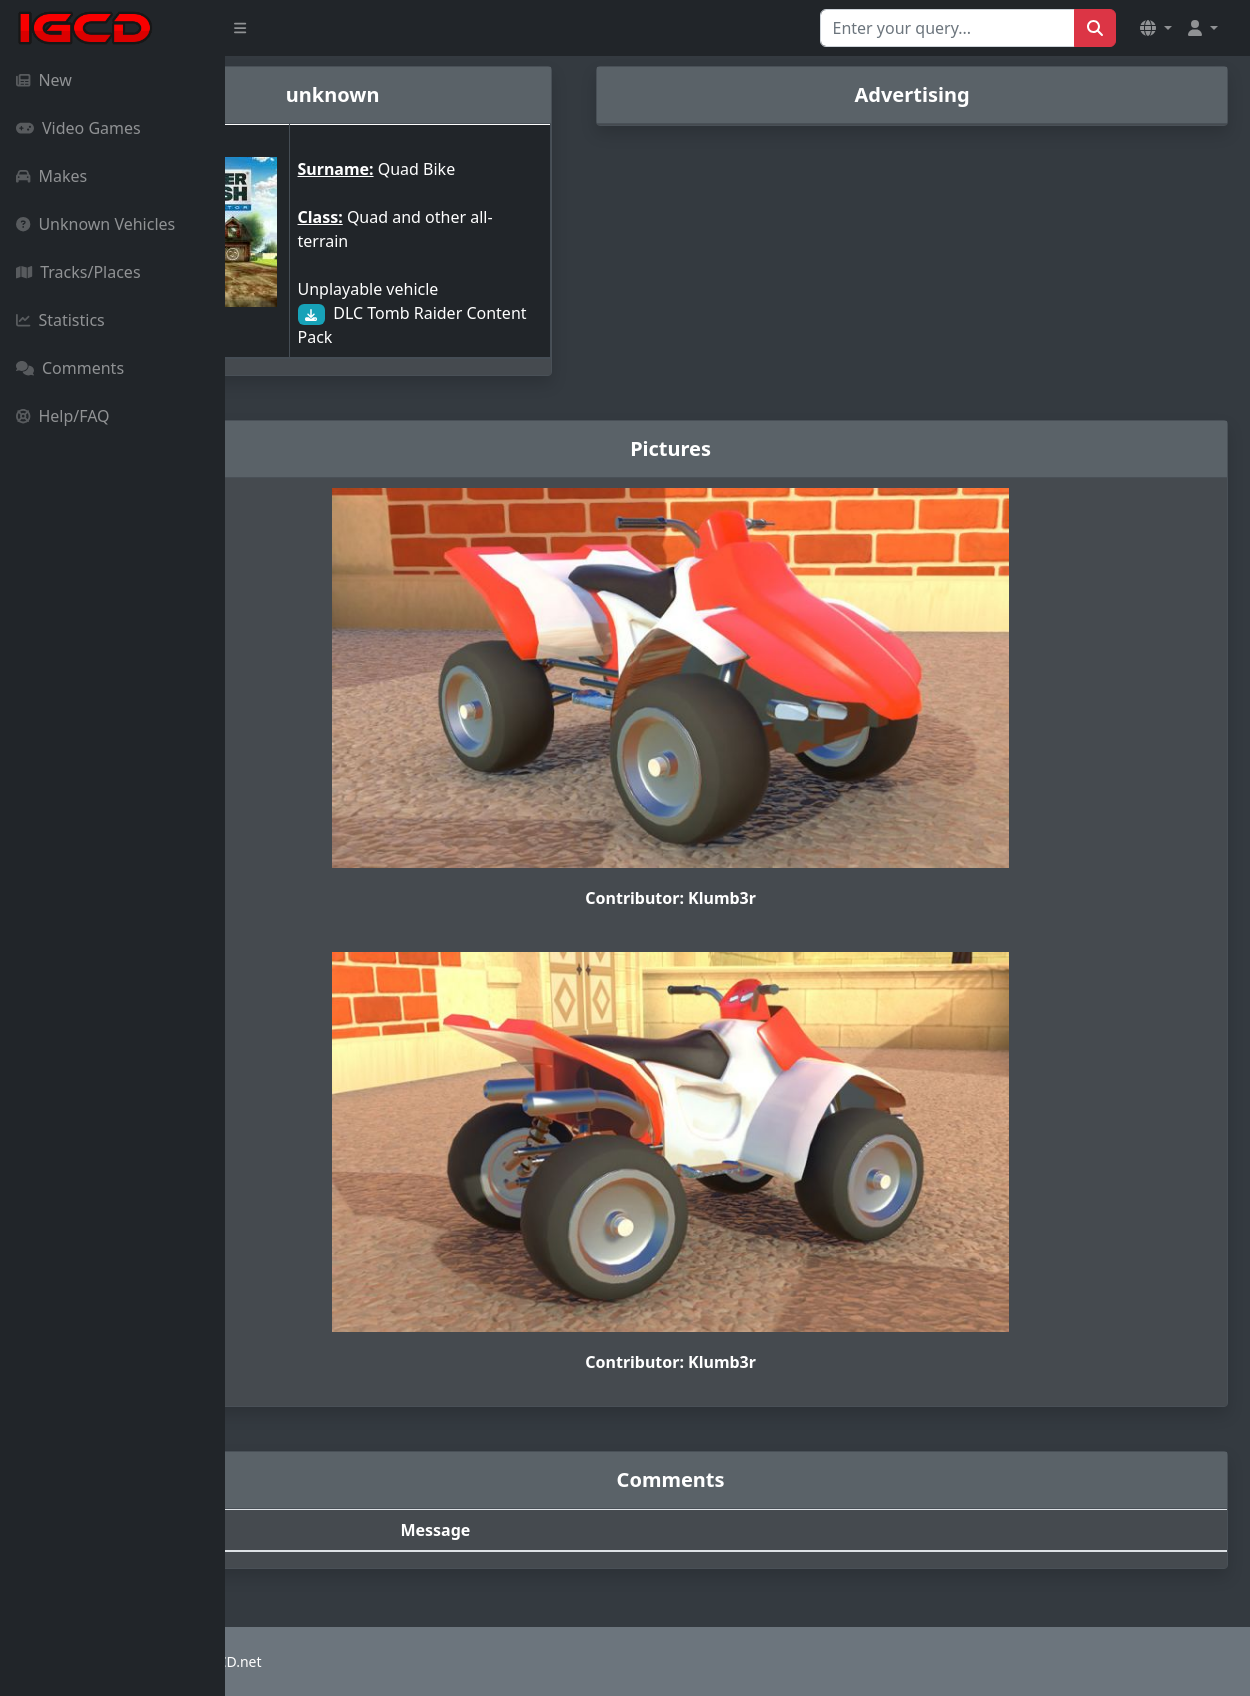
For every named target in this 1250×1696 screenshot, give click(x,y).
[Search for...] (947, 28)
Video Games (78, 128)
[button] (1156, 28)
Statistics (60, 320)
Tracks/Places (78, 272)
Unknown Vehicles (95, 224)
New (44, 80)
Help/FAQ (63, 416)
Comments (70, 368)
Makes (51, 176)
